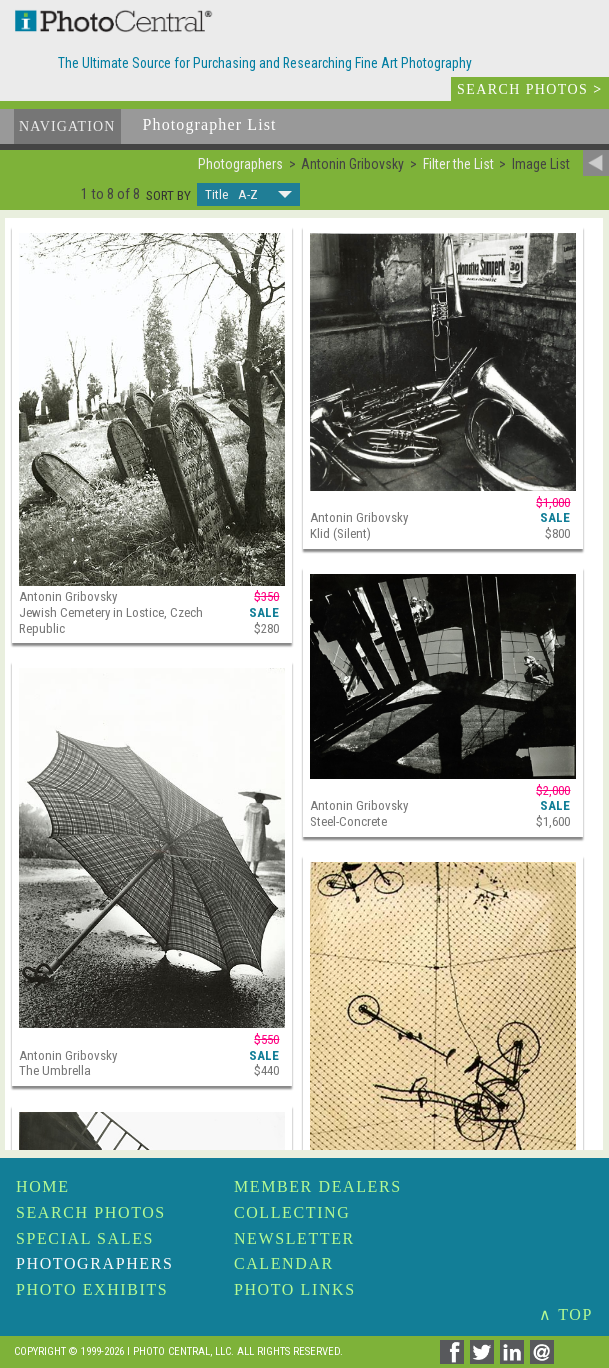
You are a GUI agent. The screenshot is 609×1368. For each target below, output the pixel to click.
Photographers (94, 1263)
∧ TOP (566, 1314)
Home (43, 1186)
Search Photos (91, 1212)
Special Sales (85, 1238)
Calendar (284, 1263)
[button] (248, 194)
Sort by (168, 196)
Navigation (67, 126)
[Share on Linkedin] (515, 1358)
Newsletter (294, 1238)
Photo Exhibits (92, 1289)
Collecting (292, 1212)
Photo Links (295, 1289)
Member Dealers (318, 1186)
